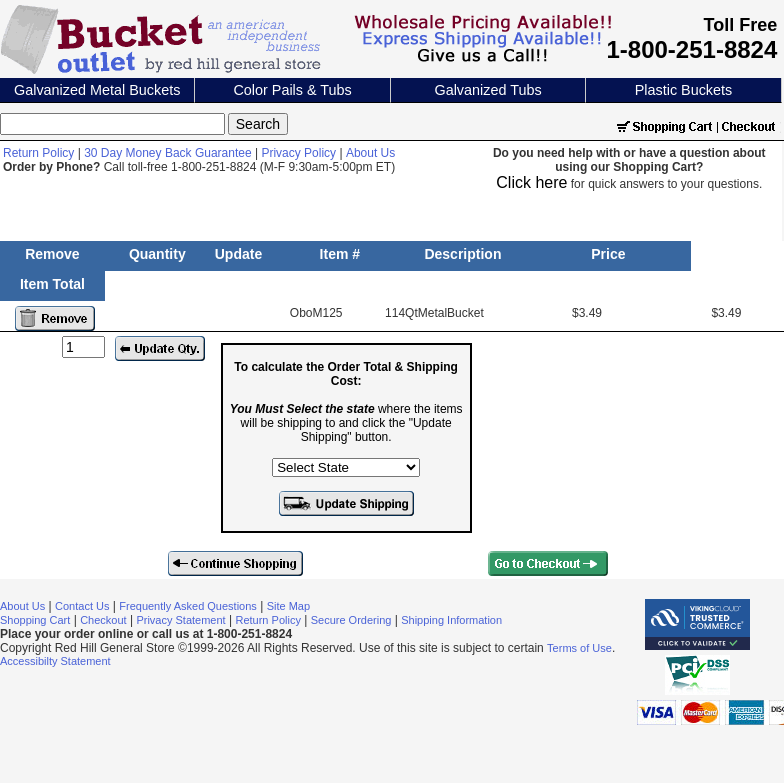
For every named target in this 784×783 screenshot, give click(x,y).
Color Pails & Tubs (292, 90)
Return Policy (38, 153)
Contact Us (82, 606)
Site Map (288, 606)
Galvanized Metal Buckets (97, 90)
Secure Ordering (351, 620)
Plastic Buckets (684, 90)
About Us (370, 153)
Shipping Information (451, 620)
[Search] (112, 124)
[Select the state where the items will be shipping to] (346, 467)
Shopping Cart (35, 620)
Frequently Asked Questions (188, 606)
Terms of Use (579, 648)
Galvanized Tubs (487, 90)
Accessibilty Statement (55, 661)
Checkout (103, 620)
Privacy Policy (298, 153)
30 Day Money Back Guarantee (167, 153)
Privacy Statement (180, 620)
